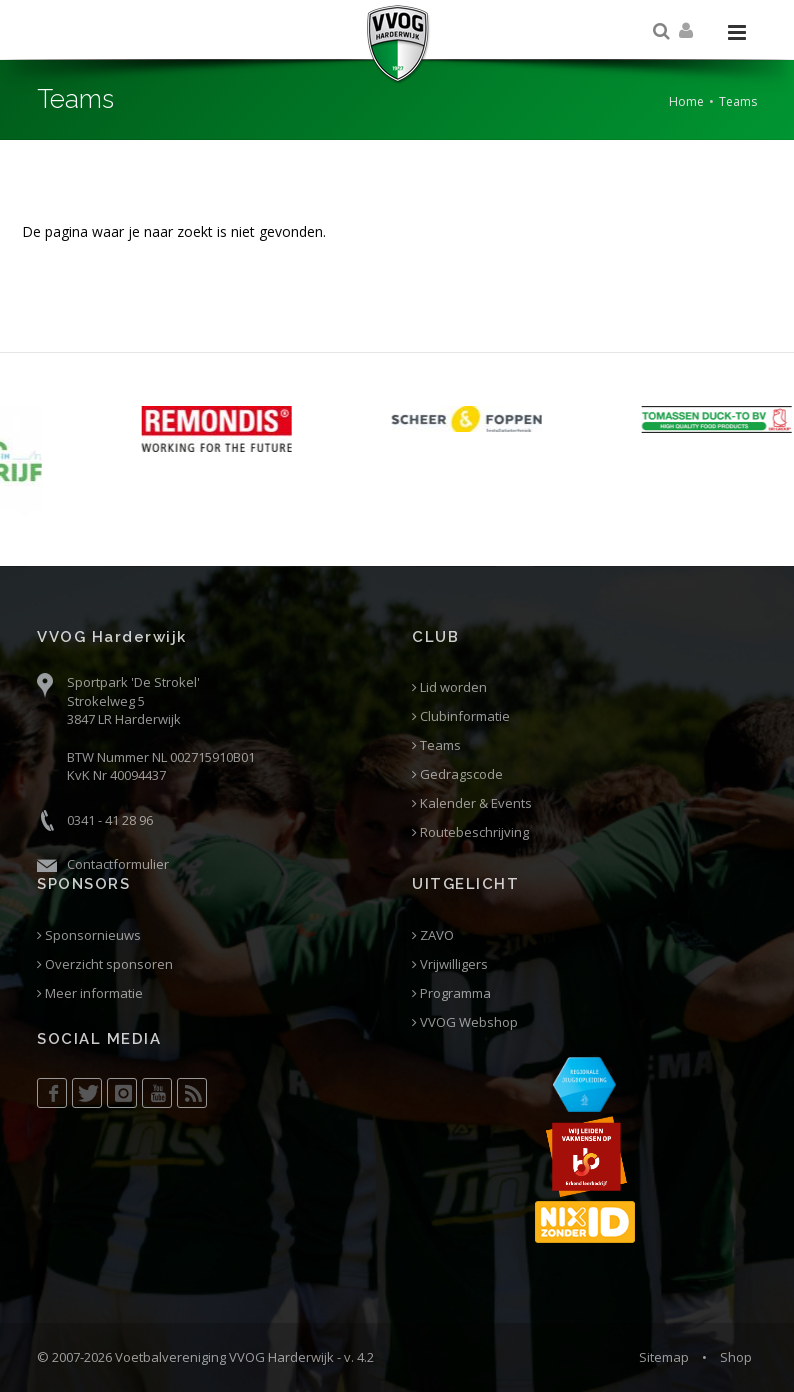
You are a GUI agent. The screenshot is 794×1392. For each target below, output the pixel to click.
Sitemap (664, 1357)
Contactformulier (118, 864)
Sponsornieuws (89, 935)
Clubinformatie (461, 716)
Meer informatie (90, 993)
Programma (451, 993)
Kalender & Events (472, 803)
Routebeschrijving (470, 832)
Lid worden (449, 687)
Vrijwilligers (450, 964)
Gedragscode (457, 774)
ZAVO (433, 935)
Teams (436, 745)
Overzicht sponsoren (105, 964)
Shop (736, 1357)
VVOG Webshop (465, 1022)
